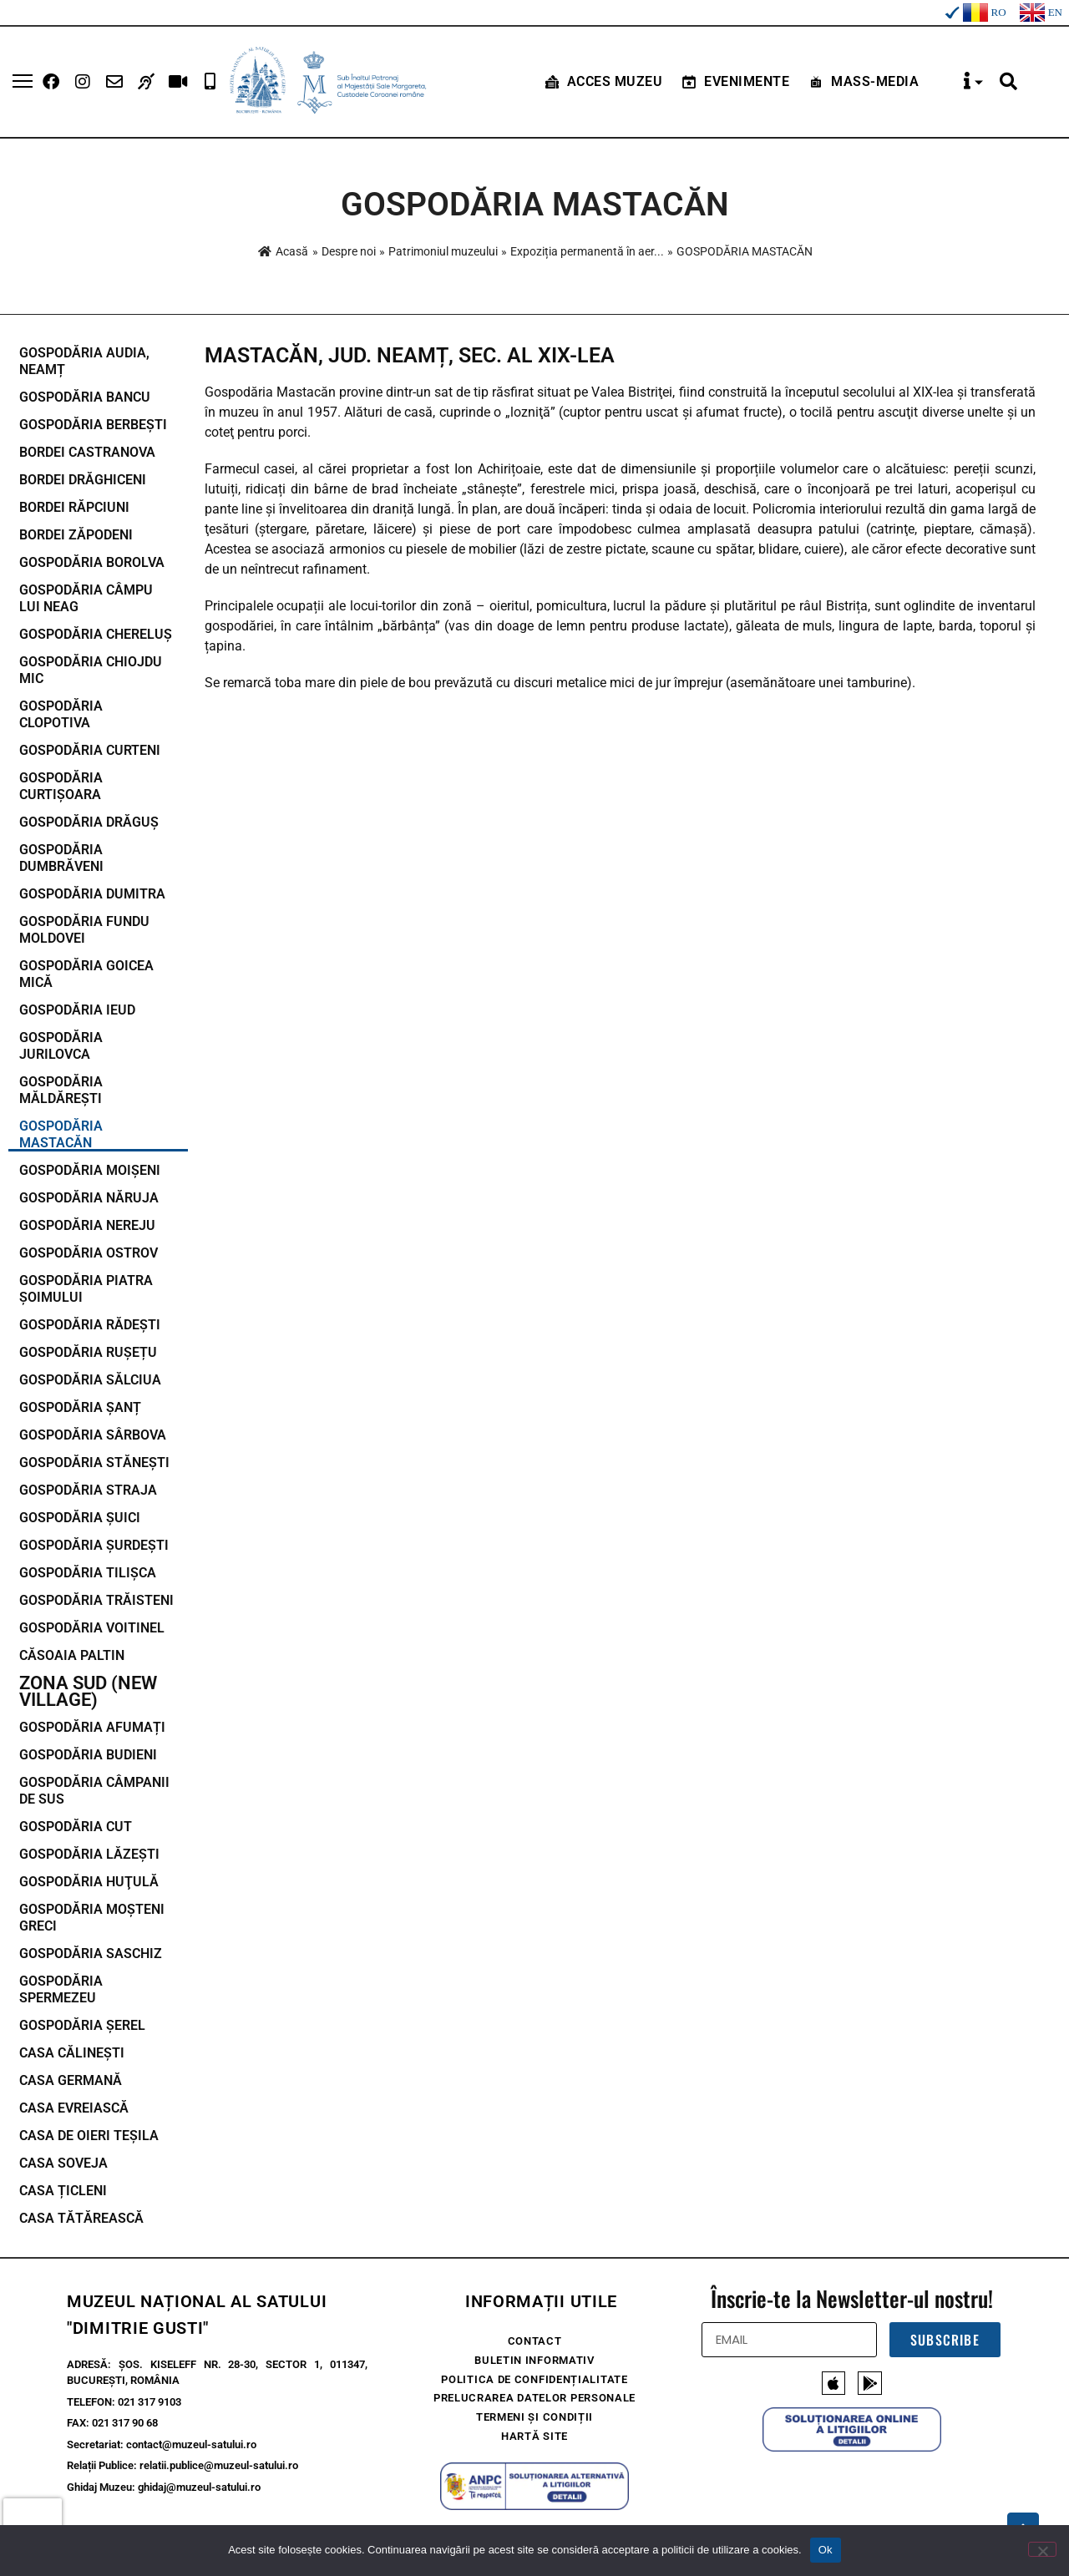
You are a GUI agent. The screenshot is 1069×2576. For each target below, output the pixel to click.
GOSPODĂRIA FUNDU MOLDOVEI (84, 929)
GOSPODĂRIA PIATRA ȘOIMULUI (86, 1289)
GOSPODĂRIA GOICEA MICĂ (86, 974)
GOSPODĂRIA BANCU (84, 397)
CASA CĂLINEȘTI (71, 2053)
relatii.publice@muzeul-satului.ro (218, 2465)
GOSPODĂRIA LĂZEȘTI (89, 1854)
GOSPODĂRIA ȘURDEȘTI (94, 1545)
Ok (825, 2549)
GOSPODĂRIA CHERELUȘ (95, 634)
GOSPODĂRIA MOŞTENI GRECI (92, 1917)
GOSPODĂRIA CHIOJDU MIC (90, 670)
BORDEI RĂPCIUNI (74, 507)
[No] (1042, 2549)
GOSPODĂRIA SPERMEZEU (61, 1989)
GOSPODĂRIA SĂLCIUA (90, 1380)
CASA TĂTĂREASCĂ (81, 2218)
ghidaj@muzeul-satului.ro (199, 2487)
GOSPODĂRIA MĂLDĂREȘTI (61, 1090)
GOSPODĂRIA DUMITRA (92, 894)
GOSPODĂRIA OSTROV (88, 1253)
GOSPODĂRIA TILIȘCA (87, 1573)
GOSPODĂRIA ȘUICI (79, 1518)
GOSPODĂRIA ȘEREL (82, 2025)
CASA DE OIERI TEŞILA (89, 2135)
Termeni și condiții (534, 2418)
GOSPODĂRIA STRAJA (88, 1490)
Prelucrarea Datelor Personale (534, 2398)
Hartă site (534, 2437)
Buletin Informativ (534, 2360)
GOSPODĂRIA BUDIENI (88, 1755)
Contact (535, 2341)
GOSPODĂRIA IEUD (77, 1010)
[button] (1008, 81)
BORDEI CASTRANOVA (87, 452)
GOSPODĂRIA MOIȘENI (89, 1170)
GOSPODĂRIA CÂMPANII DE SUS (94, 1790)
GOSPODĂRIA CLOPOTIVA (61, 714)
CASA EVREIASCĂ (74, 2108)
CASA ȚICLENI (63, 2191)
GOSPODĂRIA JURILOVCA (61, 1046)
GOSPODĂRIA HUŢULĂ (89, 1882)
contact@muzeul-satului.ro (191, 2444)
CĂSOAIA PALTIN (71, 1655)
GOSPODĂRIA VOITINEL (92, 1628)
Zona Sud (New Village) (88, 1691)
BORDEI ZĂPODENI (76, 535)
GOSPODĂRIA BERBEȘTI (93, 425)
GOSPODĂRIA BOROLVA (92, 562)
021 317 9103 (149, 2402)
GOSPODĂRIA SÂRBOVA (92, 1435)
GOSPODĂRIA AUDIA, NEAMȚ (84, 361)
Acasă (283, 251)
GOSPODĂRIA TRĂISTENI (96, 1600)
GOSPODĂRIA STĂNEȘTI (94, 1462)
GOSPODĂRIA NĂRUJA (89, 1198)
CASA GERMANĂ (70, 2080)
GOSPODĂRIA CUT (75, 1827)
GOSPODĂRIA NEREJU (87, 1225)
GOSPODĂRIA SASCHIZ (90, 1953)
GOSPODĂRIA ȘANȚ (80, 1407)
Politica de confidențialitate (534, 2379)
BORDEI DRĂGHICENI (82, 480)
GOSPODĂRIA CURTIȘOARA (61, 786)
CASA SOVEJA (63, 2163)
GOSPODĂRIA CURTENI (89, 750)
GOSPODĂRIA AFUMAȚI (92, 1727)
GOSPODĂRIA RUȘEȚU (88, 1352)
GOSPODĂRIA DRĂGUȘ (89, 822)
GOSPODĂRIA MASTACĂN (61, 1134)
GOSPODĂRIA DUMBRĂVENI (61, 858)
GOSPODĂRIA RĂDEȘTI (89, 1325)
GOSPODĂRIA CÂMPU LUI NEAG (86, 598)
